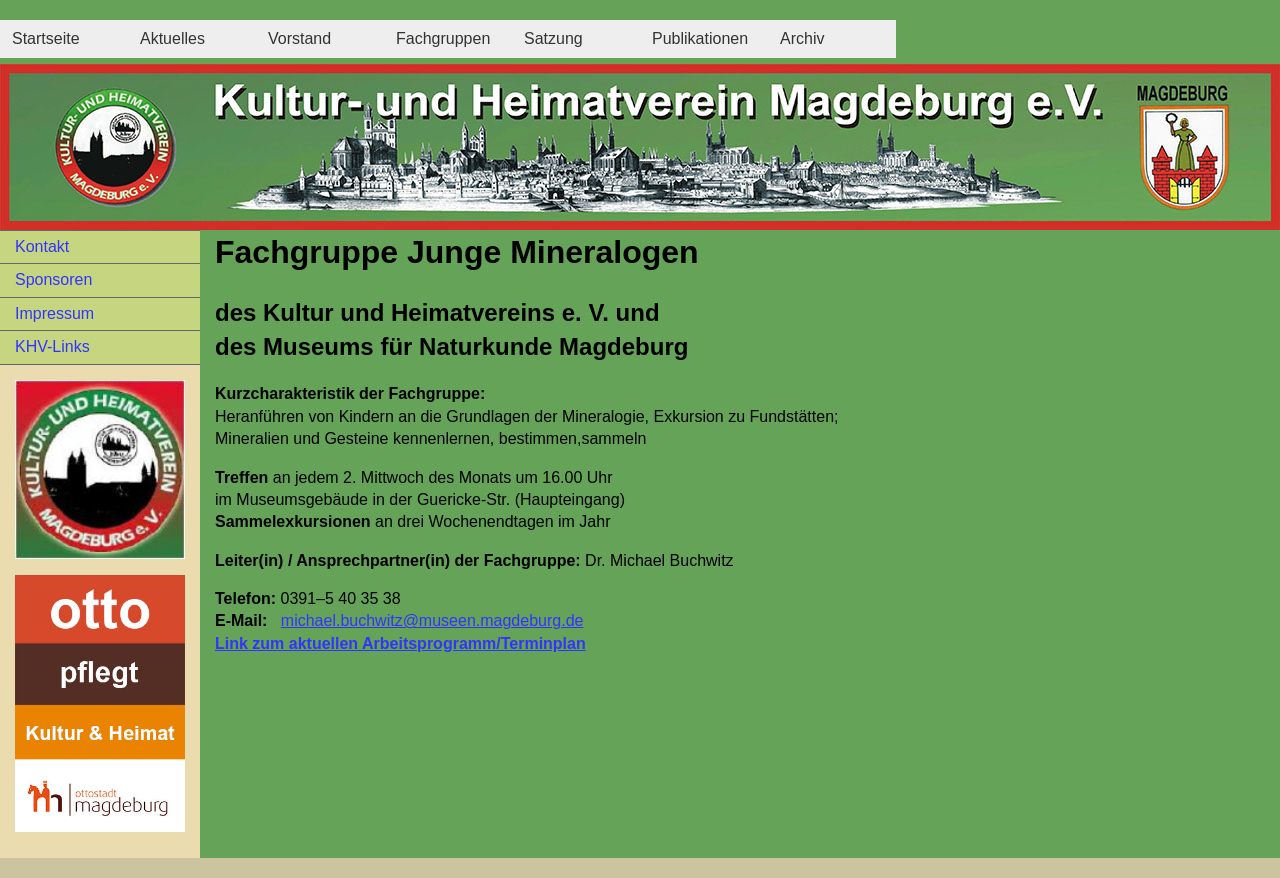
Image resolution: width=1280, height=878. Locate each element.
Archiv (802, 38)
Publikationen (700, 38)
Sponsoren (53, 279)
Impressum (54, 313)
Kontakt (42, 246)
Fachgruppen (443, 38)
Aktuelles (172, 38)
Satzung (553, 38)
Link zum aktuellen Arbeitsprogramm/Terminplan (400, 643)
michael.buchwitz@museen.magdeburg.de (432, 620)
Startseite (46, 38)
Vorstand (299, 38)
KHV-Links (52, 346)
